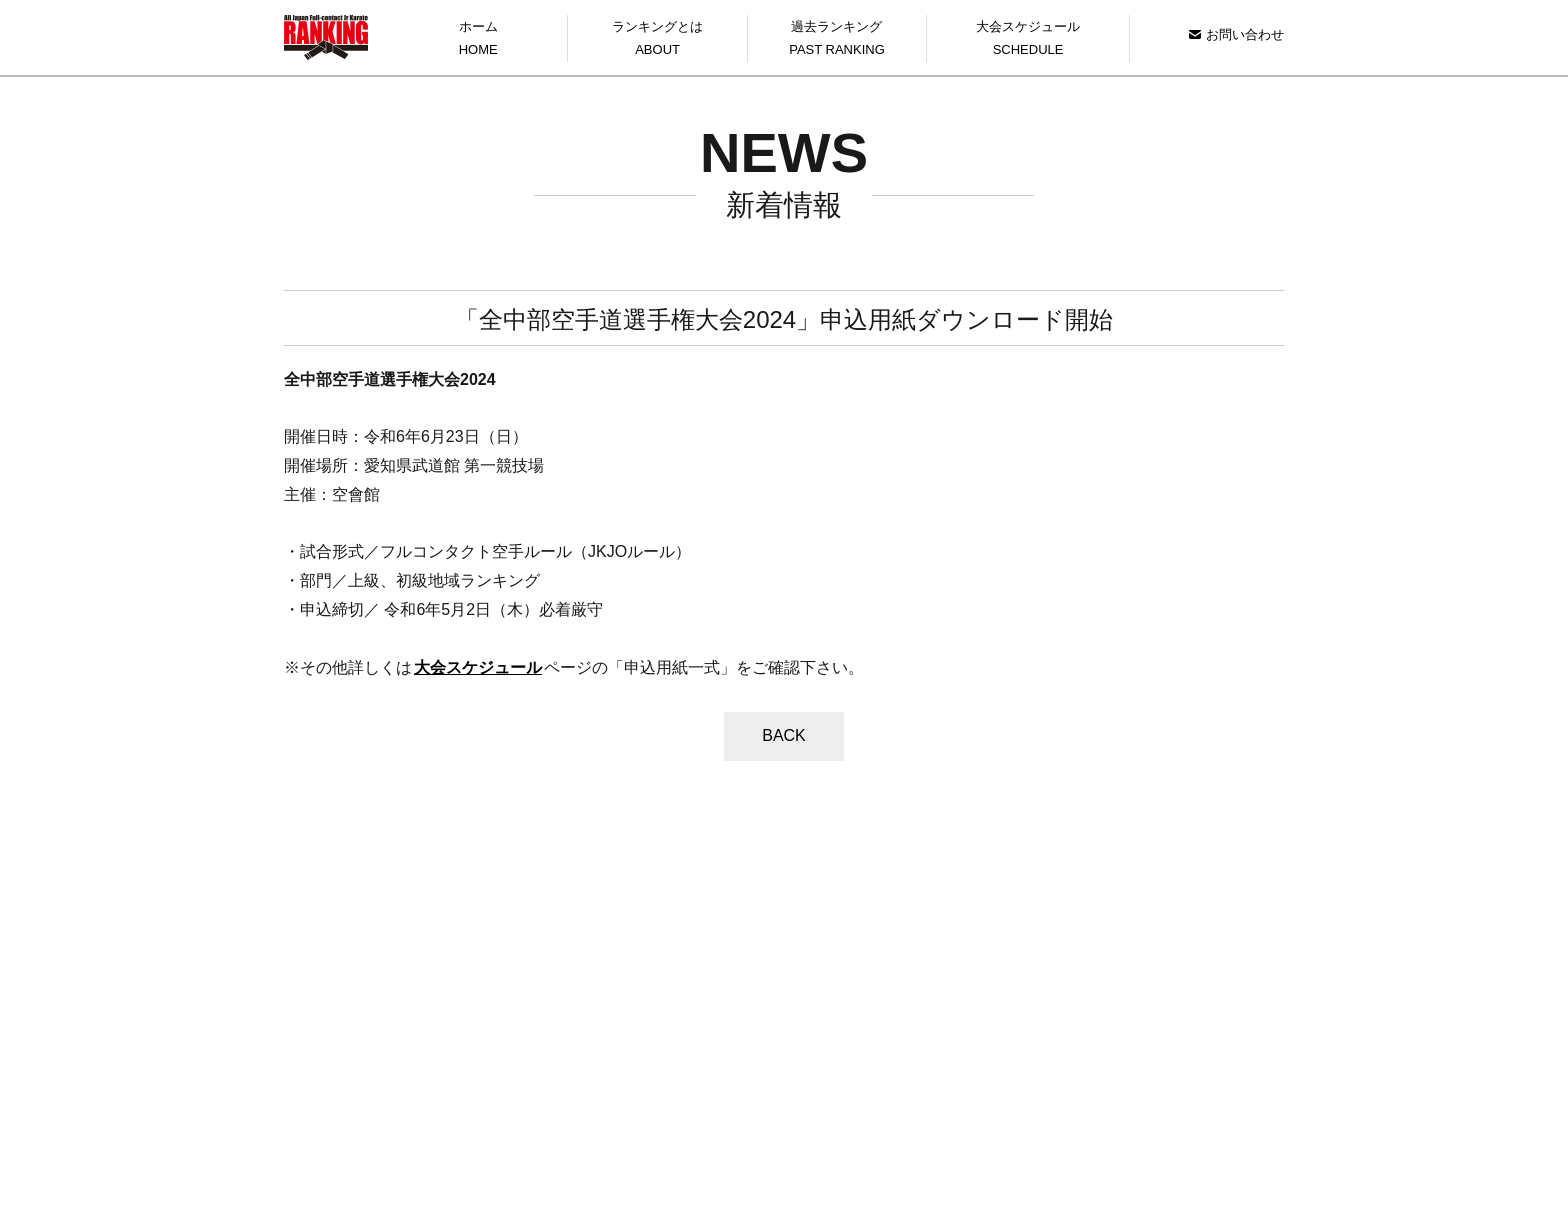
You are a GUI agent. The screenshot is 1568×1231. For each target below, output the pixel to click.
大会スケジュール (1028, 40)
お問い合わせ (1236, 34)
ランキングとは (657, 40)
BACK (784, 735)
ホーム (478, 40)
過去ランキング (837, 40)
